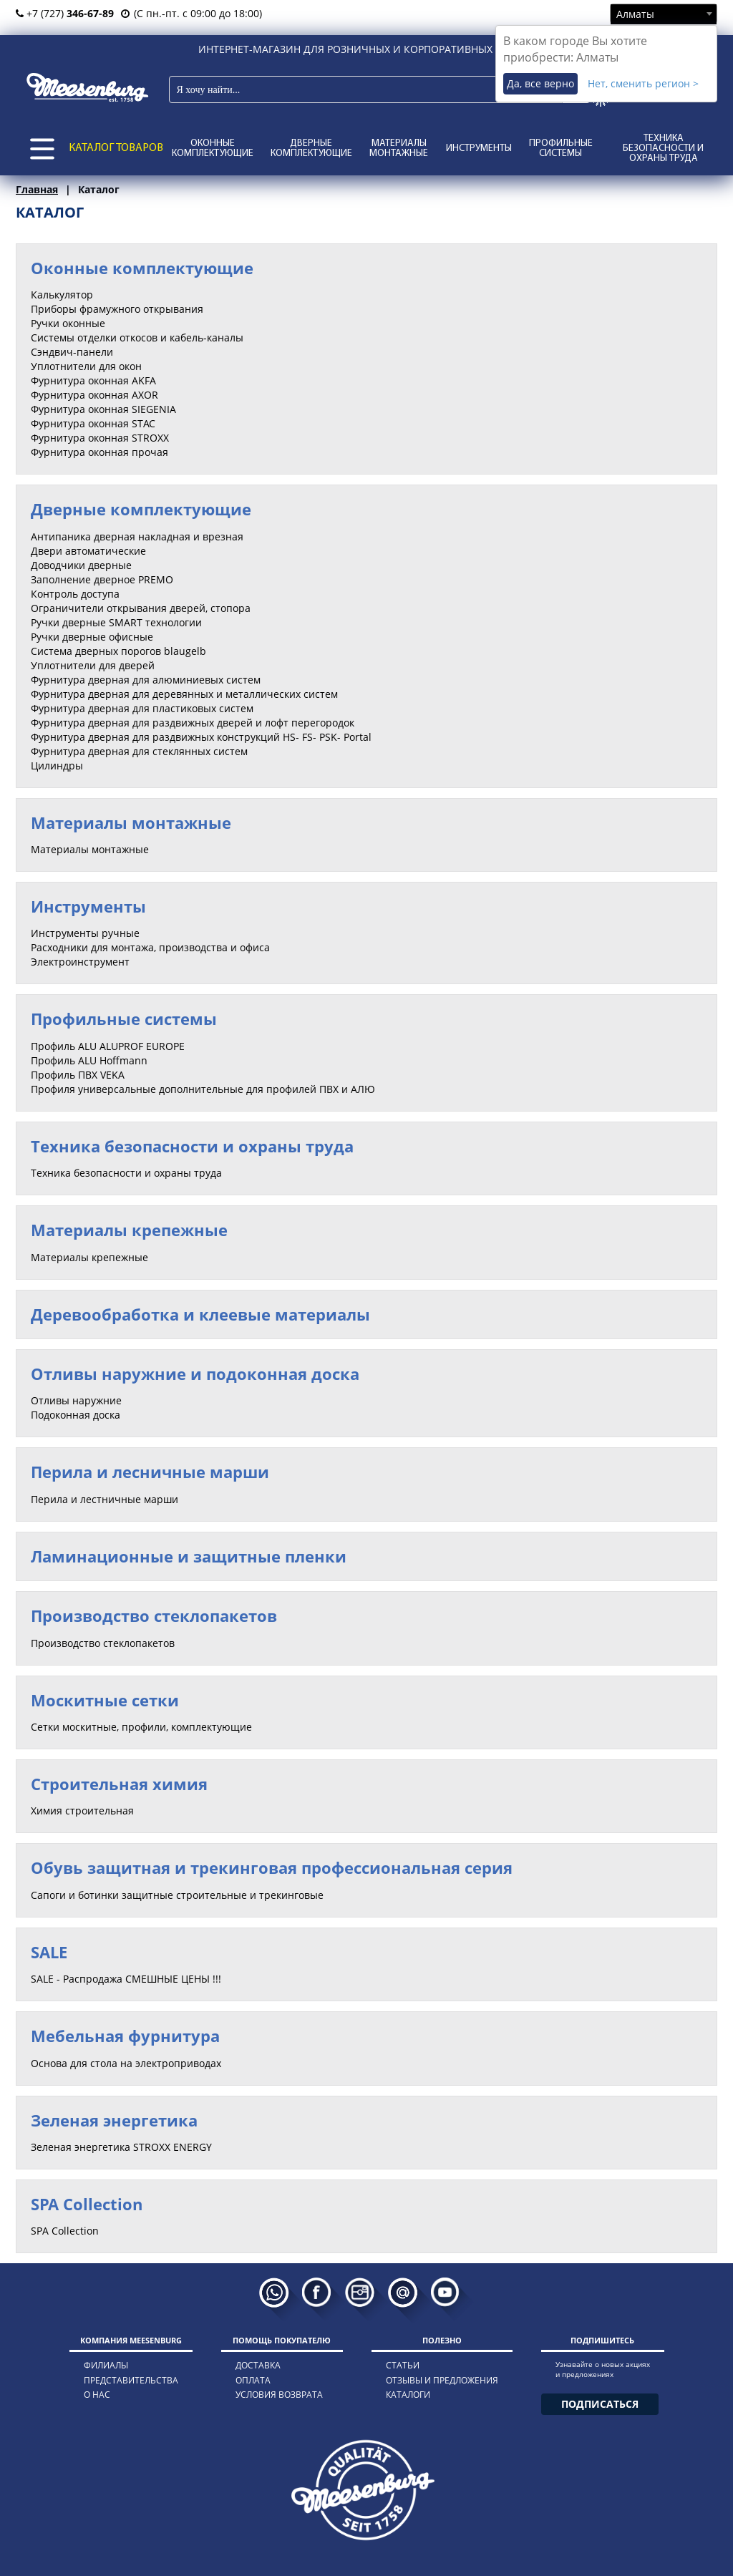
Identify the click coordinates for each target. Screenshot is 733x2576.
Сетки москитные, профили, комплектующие (141, 1727)
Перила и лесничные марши (150, 1471)
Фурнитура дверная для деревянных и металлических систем (184, 694)
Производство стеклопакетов (154, 1615)
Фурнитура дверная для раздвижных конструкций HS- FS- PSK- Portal (201, 737)
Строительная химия (119, 1783)
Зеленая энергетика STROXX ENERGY (121, 2147)
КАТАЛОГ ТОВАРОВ (116, 148)
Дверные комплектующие (311, 148)
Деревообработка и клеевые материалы (200, 1314)
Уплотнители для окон (86, 366)
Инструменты (479, 148)
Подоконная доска (75, 1414)
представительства (131, 2380)
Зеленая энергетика (114, 2120)
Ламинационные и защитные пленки (188, 1556)
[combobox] (663, 14)
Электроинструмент (80, 961)
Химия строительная (82, 1810)
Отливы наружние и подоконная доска (195, 1373)
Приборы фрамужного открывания (117, 309)
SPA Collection (86, 2204)
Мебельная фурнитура (125, 2035)
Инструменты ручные (85, 933)
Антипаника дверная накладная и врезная (137, 536)
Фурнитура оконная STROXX (100, 437)
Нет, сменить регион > (643, 83)
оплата (253, 2380)
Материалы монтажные (398, 148)
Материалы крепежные (129, 1229)
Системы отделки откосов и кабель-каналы (137, 337)
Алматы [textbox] (635, 14)
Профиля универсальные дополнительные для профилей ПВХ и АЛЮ (203, 1089)
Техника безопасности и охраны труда (663, 148)
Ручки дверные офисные (92, 636)
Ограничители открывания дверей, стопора (141, 608)
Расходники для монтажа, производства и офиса (150, 947)
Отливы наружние (76, 1400)
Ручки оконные (68, 323)
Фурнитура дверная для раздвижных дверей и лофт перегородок (192, 722)
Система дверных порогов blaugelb (118, 651)
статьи (402, 2365)
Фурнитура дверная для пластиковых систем (142, 708)
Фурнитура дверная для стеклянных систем (139, 751)
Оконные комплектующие (212, 148)
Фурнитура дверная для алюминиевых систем (146, 679)
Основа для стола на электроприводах (126, 2063)
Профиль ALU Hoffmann (89, 1060)
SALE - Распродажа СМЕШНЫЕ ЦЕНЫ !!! (126, 1979)
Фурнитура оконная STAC (93, 423)
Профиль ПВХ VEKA (78, 1075)
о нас (97, 2394)
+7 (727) (65, 13)
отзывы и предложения (442, 2380)
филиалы (106, 2365)
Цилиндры (57, 765)
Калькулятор (62, 294)
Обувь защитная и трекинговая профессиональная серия (272, 1867)
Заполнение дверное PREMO (102, 579)
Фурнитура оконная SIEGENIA (103, 409)
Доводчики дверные (81, 565)
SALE (49, 1952)
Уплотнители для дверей (93, 665)
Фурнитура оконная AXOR (94, 395)
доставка (258, 2365)
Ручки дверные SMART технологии (116, 622)
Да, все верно (540, 83)
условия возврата (279, 2394)
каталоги (408, 2394)
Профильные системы (561, 148)
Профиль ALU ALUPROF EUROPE (108, 1046)
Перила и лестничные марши (104, 1499)
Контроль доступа (75, 594)
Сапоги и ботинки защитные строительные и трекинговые (177, 1895)
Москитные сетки (105, 1700)
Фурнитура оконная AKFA (93, 380)
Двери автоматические (88, 551)
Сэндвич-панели (72, 352)
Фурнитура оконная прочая (99, 452)
